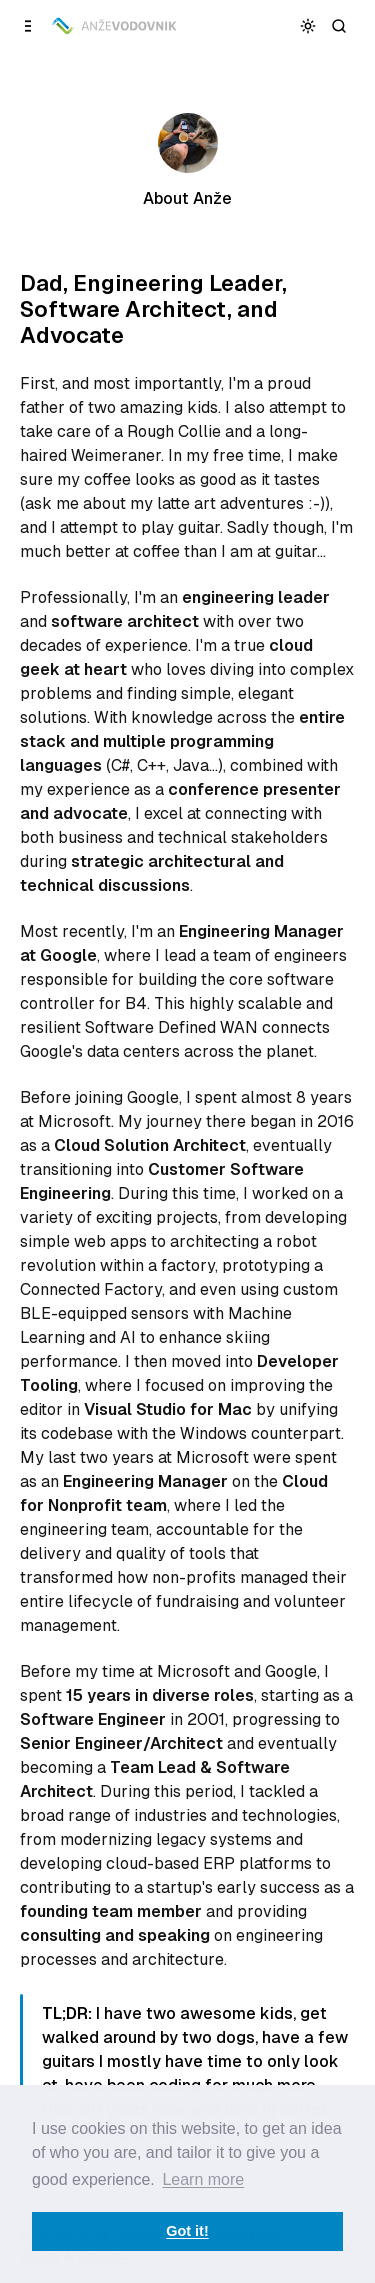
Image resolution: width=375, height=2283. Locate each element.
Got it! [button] (187, 2231)
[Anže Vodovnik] (115, 26)
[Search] (339, 25)
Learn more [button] (203, 2179)
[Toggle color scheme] (308, 25)
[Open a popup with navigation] (28, 25)
